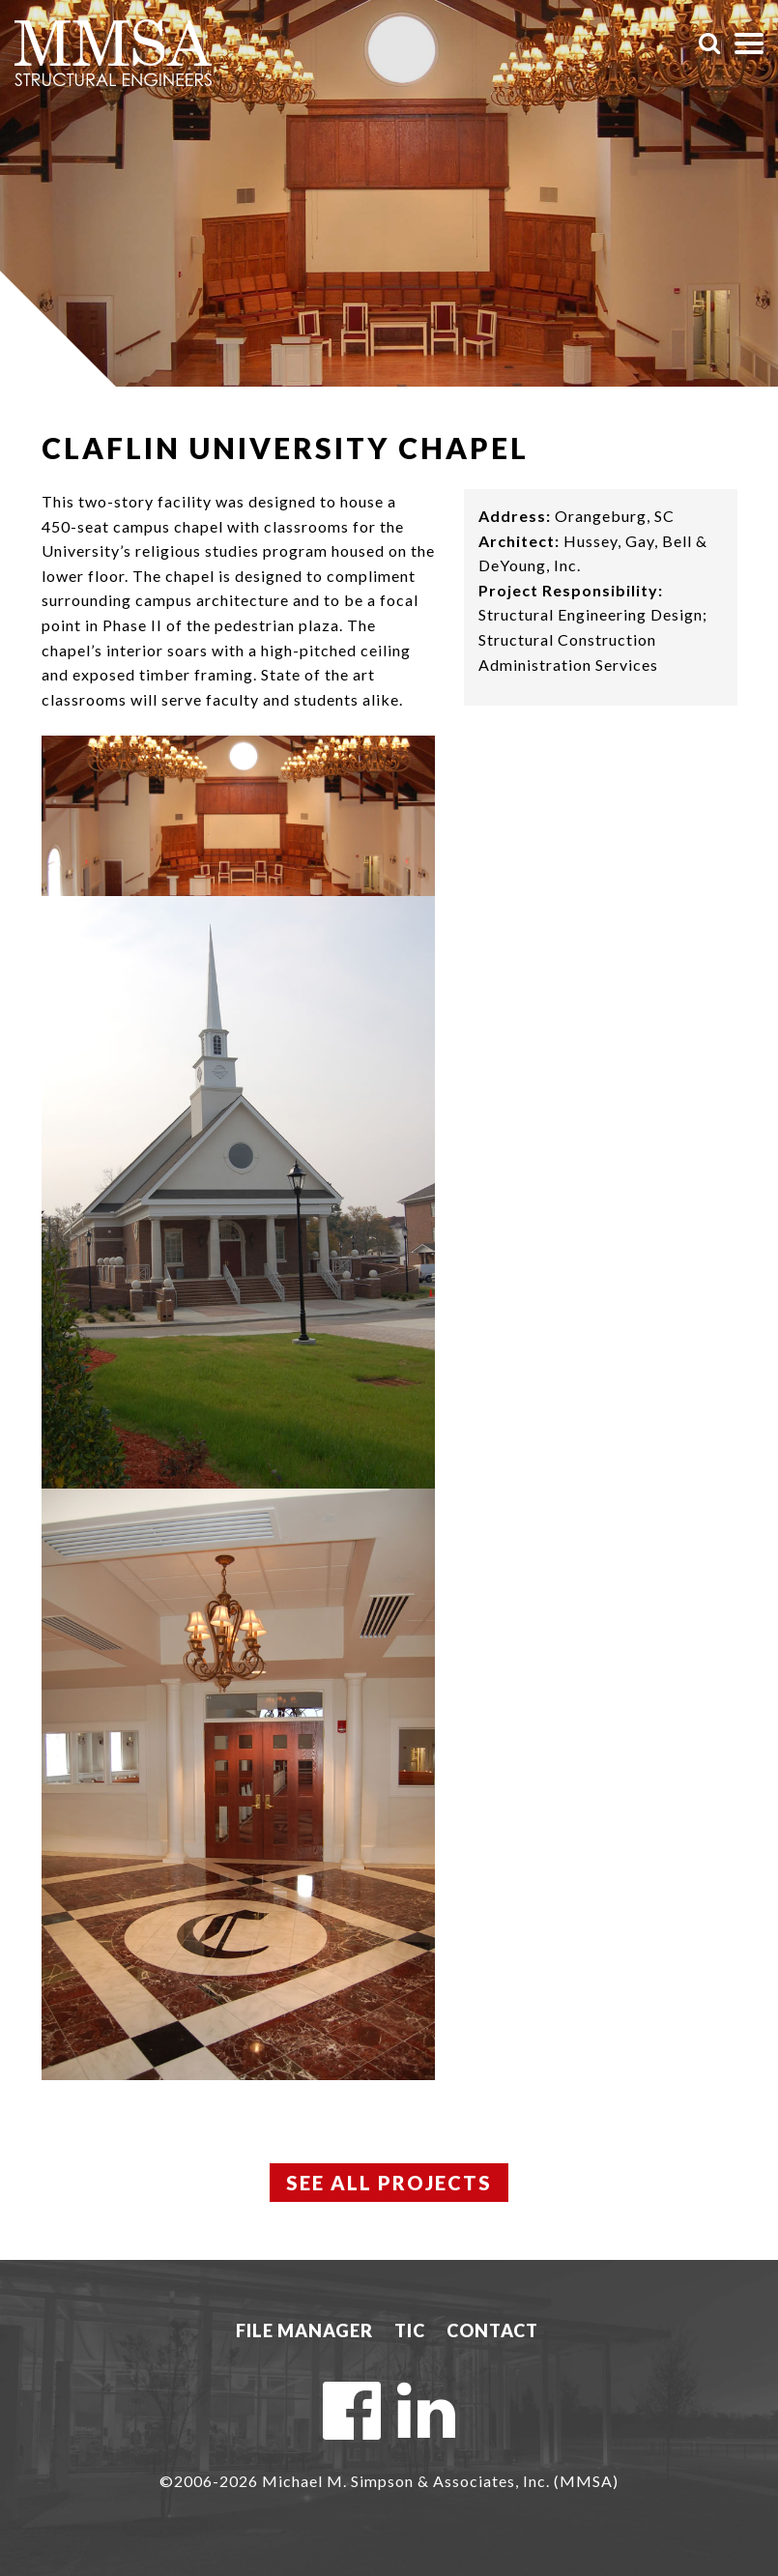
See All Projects (389, 2182)
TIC (409, 2330)
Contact (492, 2330)
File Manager (304, 2330)
